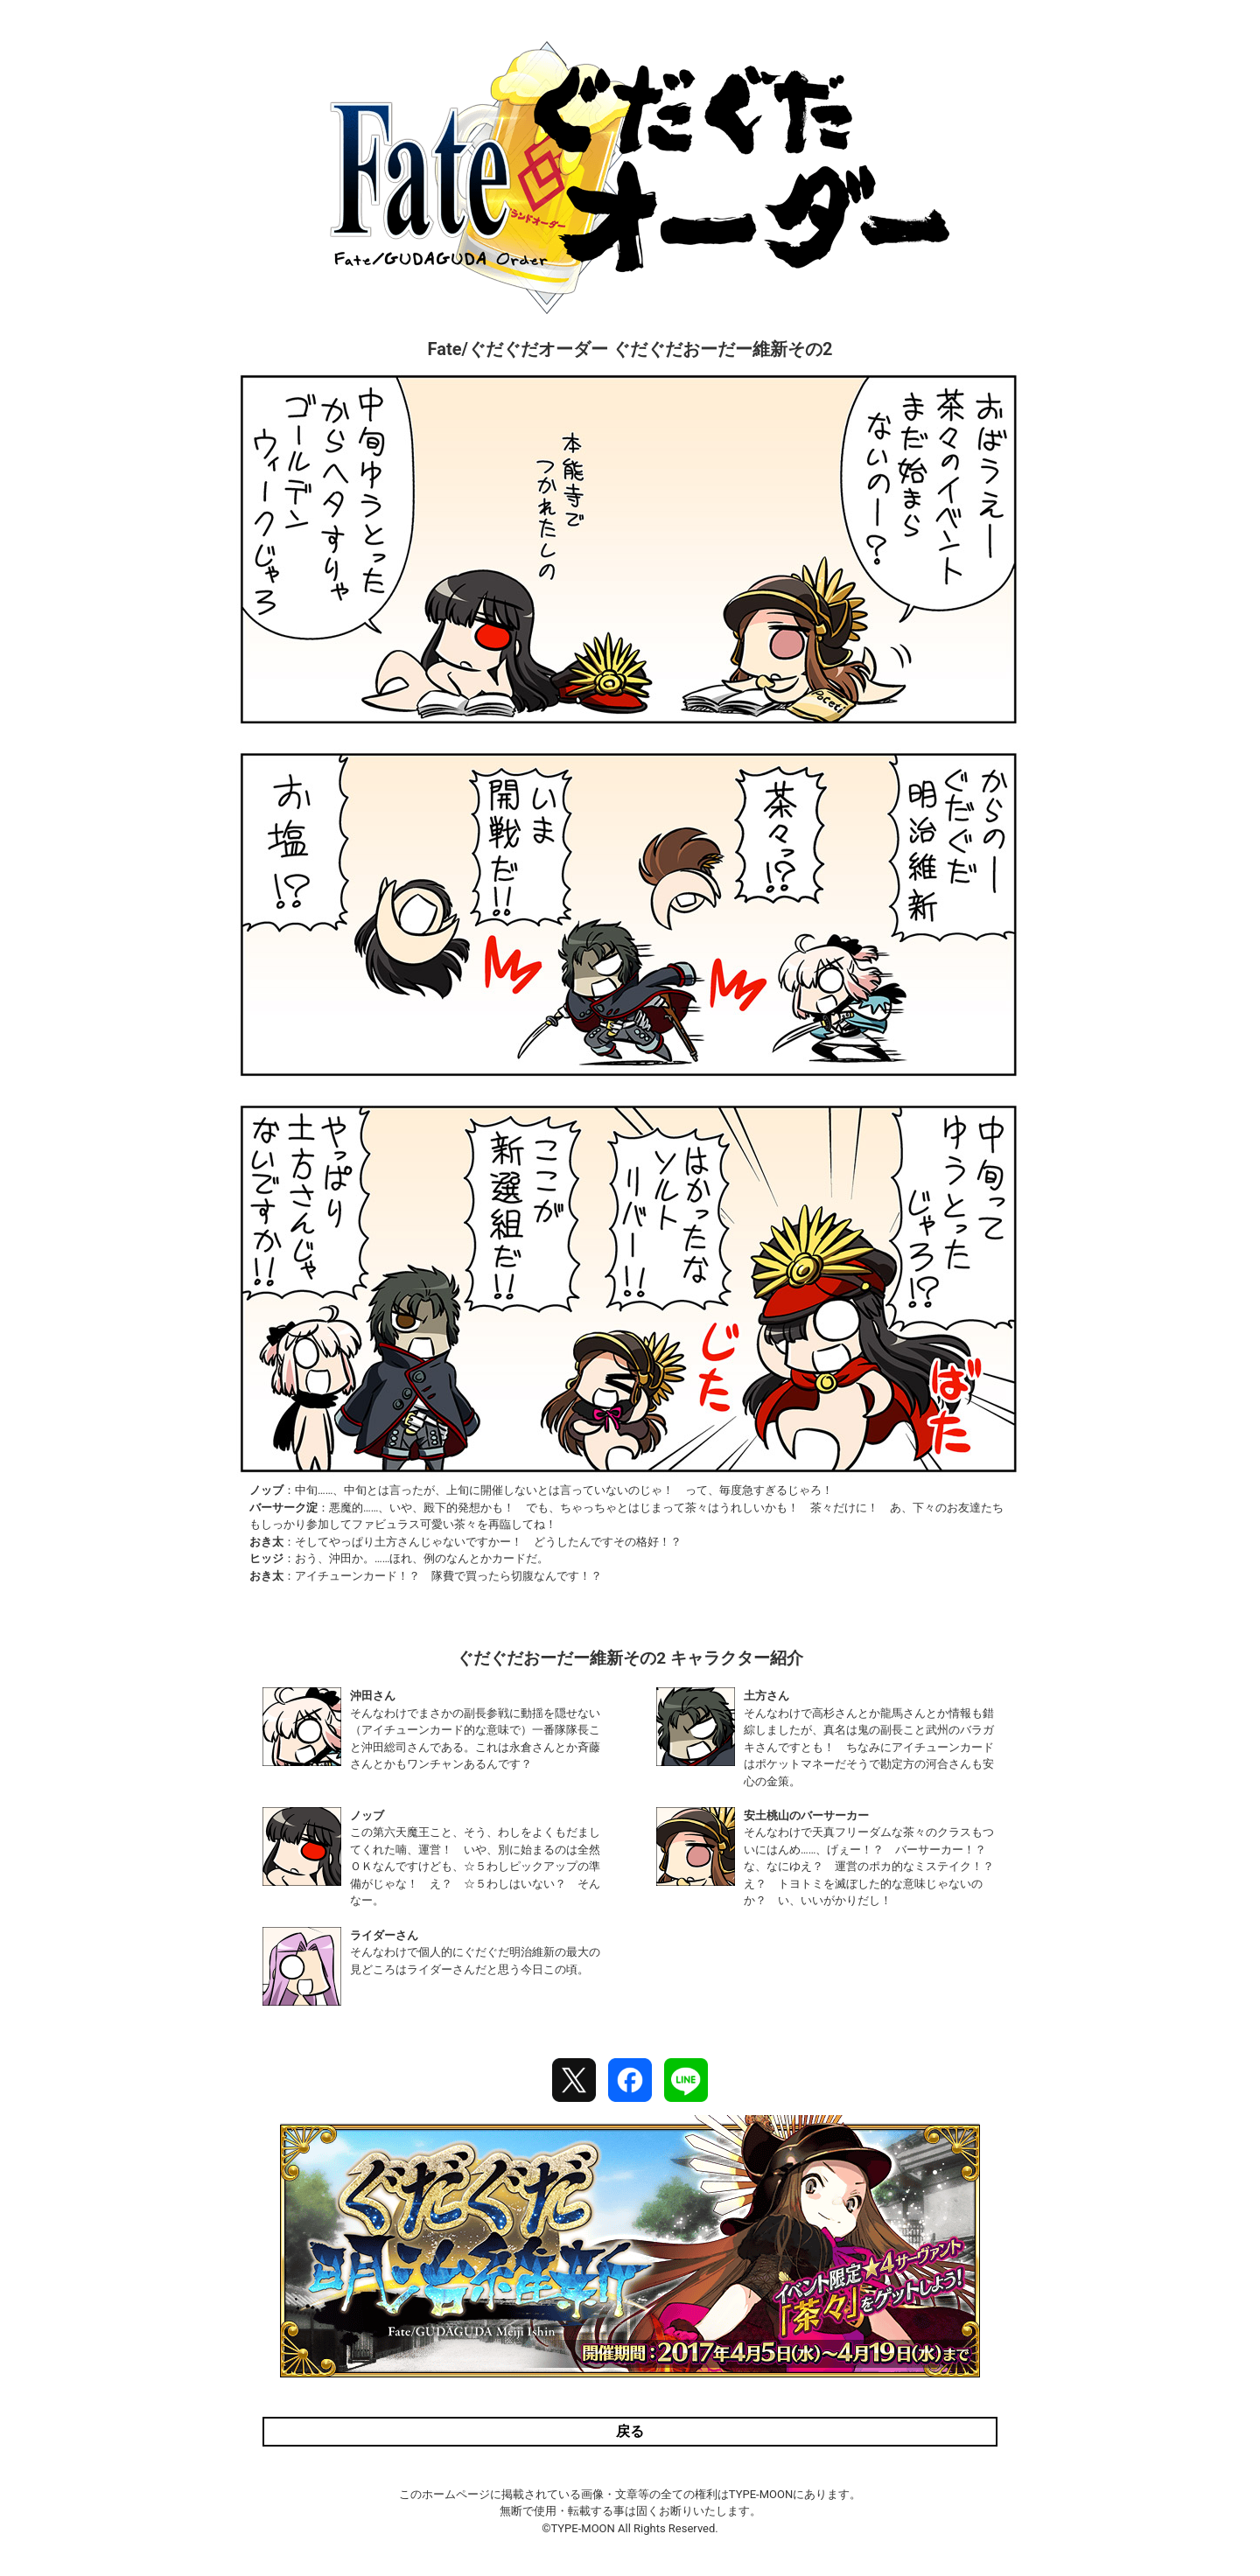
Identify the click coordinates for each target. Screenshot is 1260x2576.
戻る (630, 2431)
